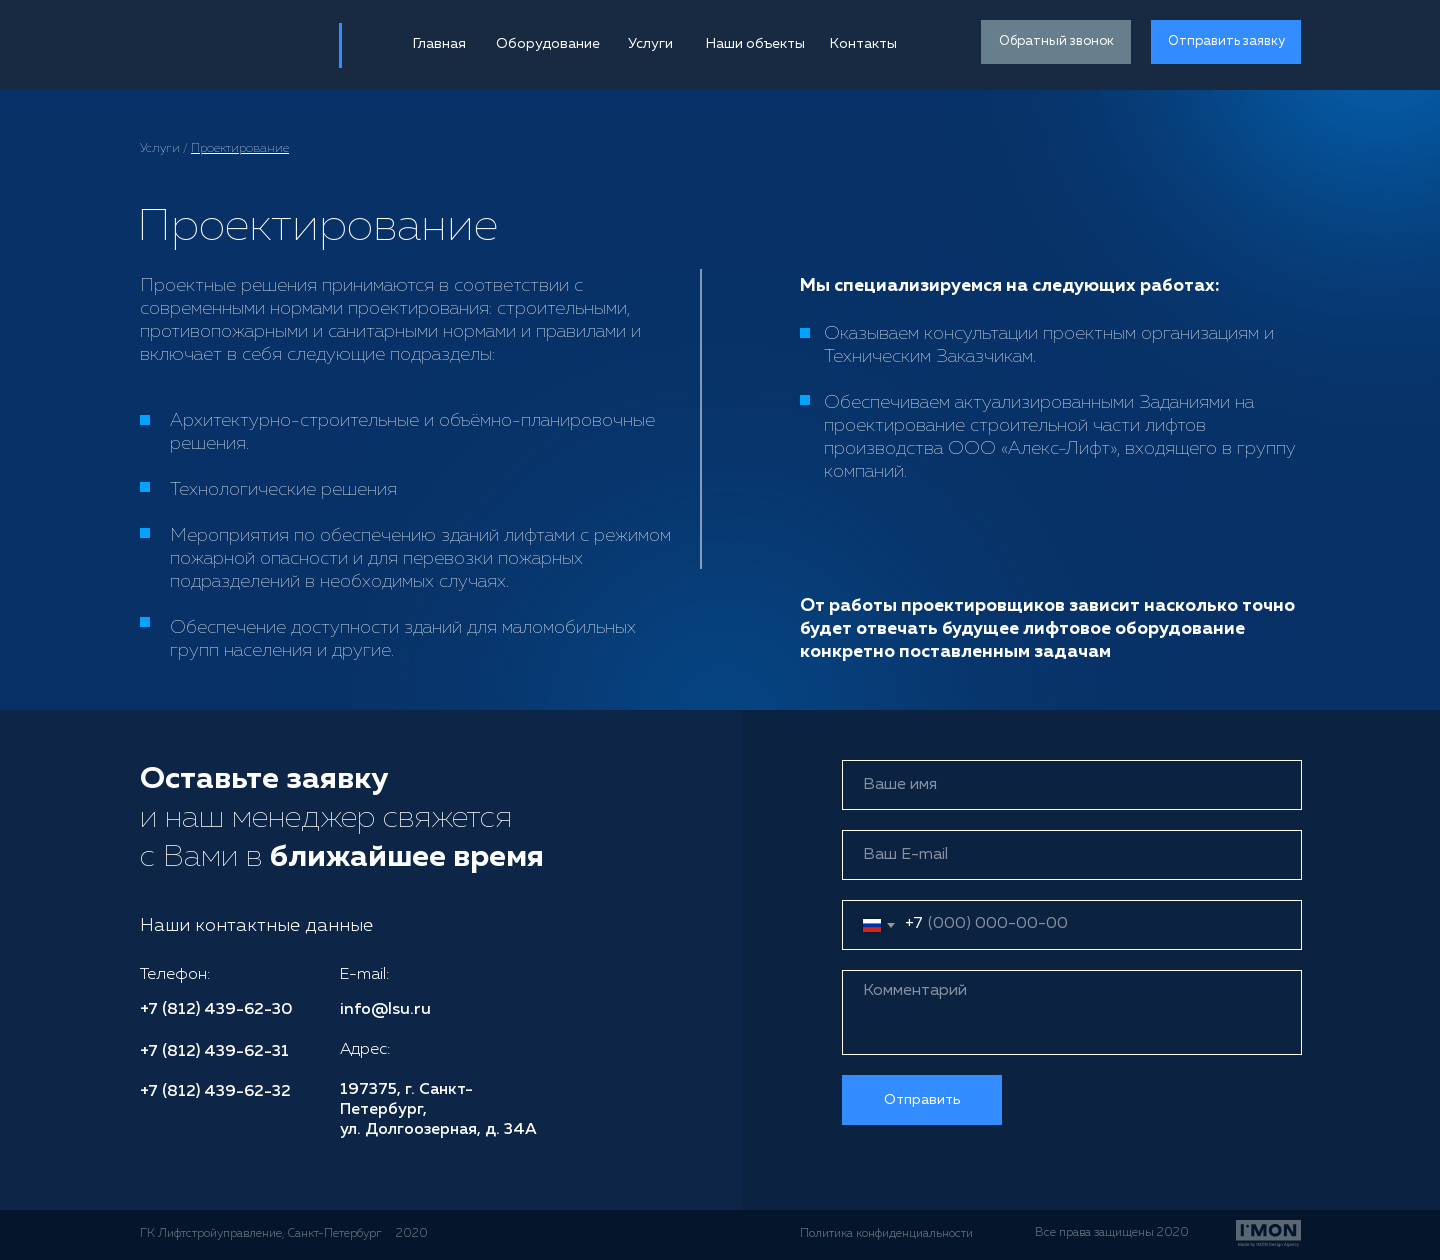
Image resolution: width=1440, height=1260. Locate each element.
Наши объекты (755, 44)
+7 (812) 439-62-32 (215, 1092)
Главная (439, 44)
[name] (1072, 785)
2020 (412, 1234)
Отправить (922, 1100)
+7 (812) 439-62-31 (214, 1052)
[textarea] (1072, 1012)
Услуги (650, 44)
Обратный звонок (1056, 41)
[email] (1072, 855)
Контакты (863, 44)
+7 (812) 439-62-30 (216, 1010)
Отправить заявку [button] (1226, 41)
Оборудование (548, 44)
